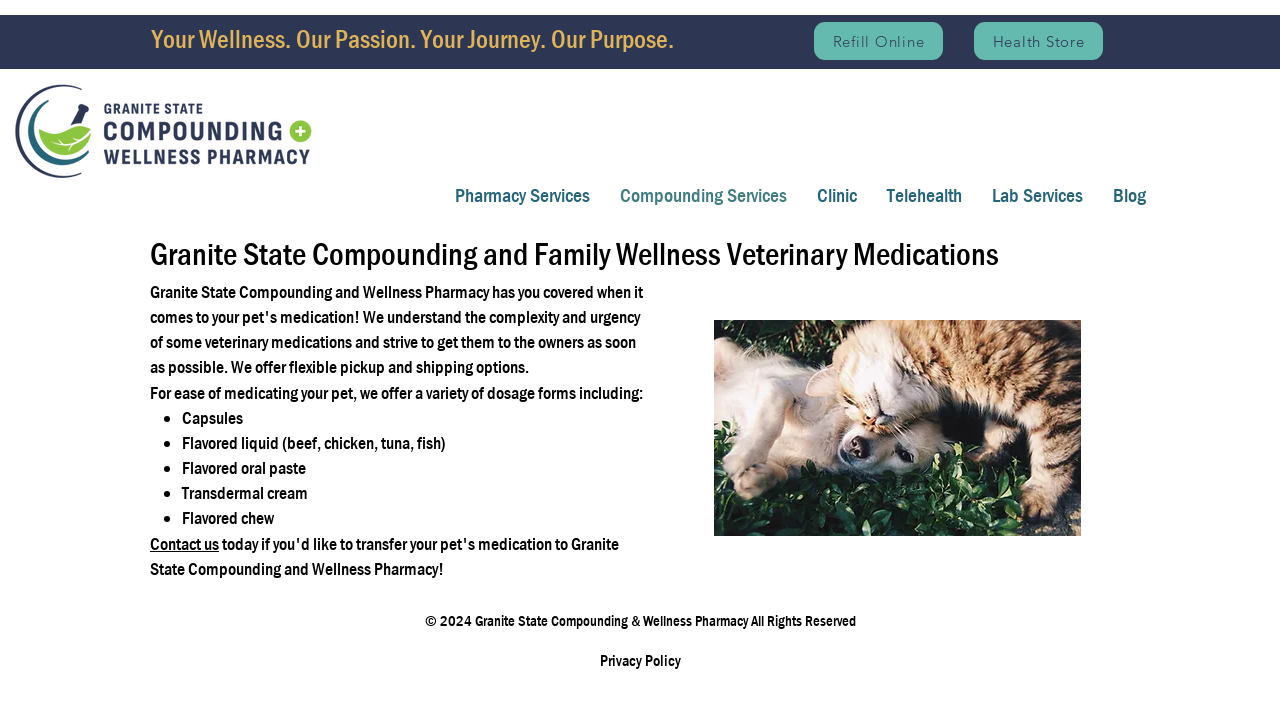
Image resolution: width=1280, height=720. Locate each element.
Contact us (184, 544)
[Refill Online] (878, 41)
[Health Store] (1038, 41)
